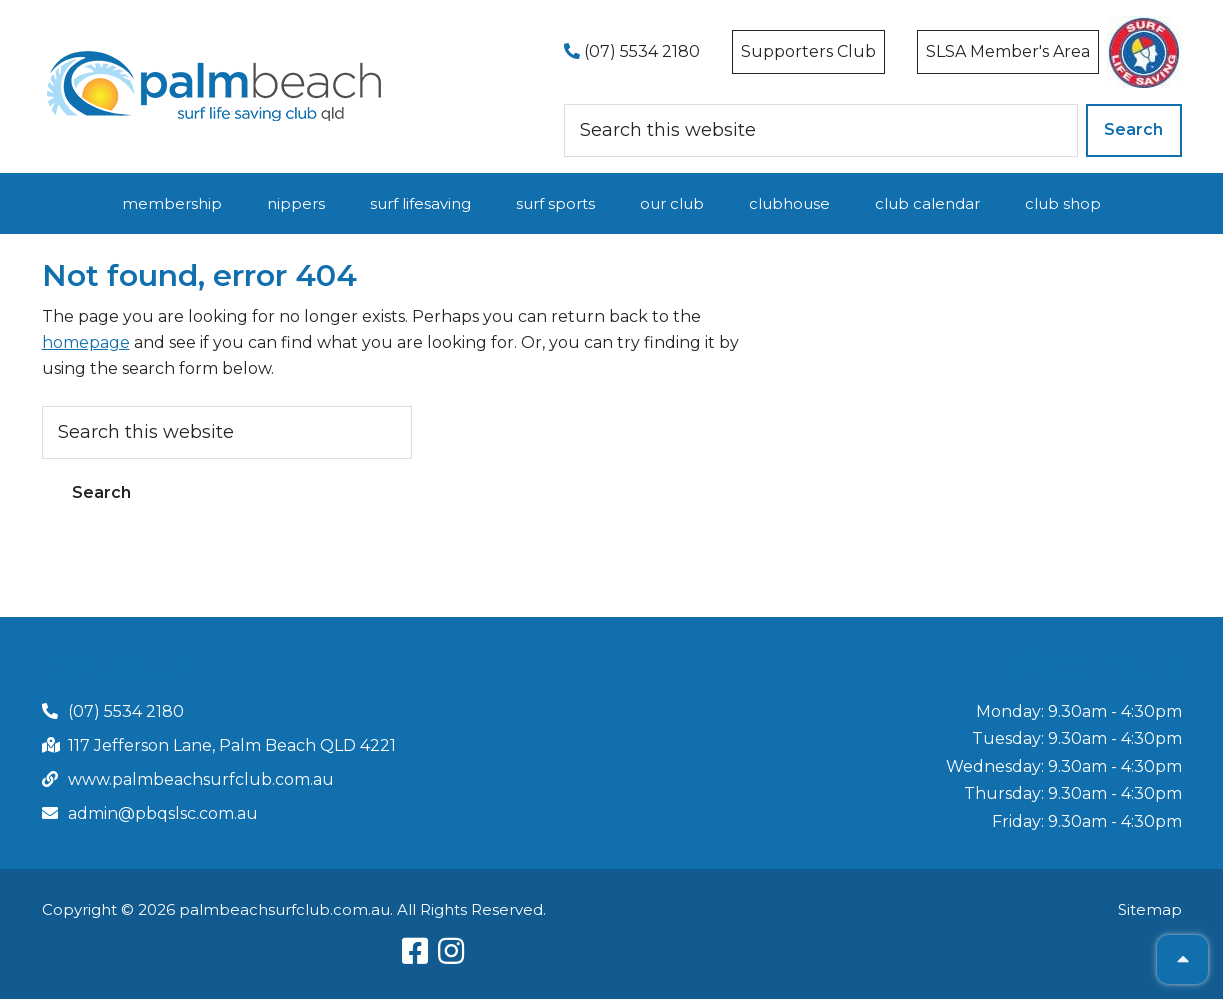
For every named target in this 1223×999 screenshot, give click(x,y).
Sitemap (1150, 909)
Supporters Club (808, 51)
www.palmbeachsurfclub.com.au (201, 779)
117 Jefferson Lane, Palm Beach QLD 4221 (232, 745)
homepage (86, 342)
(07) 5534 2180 (632, 51)
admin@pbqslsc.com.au (163, 813)
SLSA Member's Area (1008, 51)
